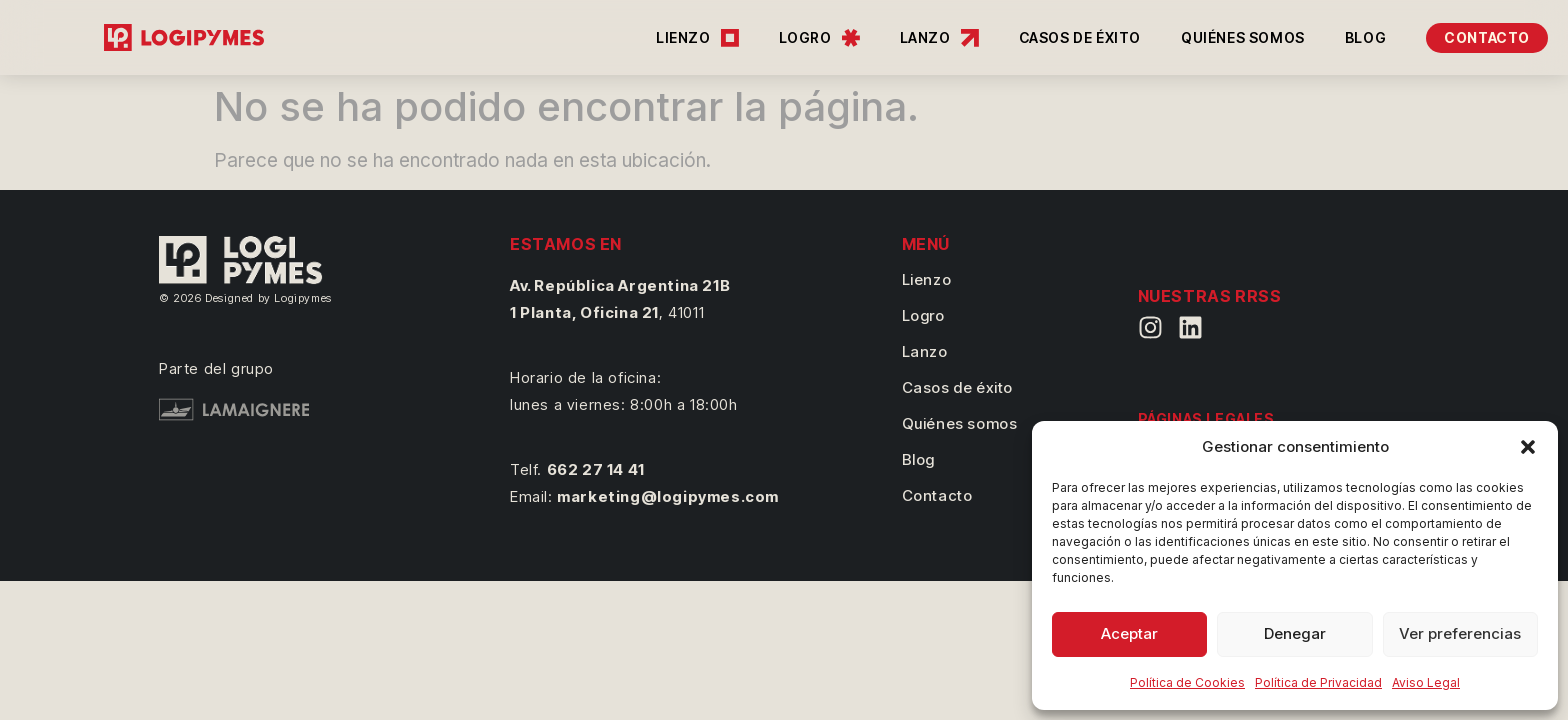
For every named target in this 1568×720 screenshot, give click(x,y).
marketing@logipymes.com (668, 496)
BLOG (1365, 37)
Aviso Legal (1426, 682)
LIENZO (697, 38)
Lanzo (925, 351)
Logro (923, 315)
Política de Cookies (1187, 682)
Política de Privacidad (1318, 682)
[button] (1528, 447)
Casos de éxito (957, 387)
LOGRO (819, 38)
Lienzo (927, 279)
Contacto (937, 495)
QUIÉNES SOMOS (1243, 37)
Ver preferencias (1460, 633)
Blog (918, 459)
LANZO (939, 38)
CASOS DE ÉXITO (1080, 37)
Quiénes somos (960, 423)
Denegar (1295, 633)
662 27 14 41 (596, 469)
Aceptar (1129, 633)
